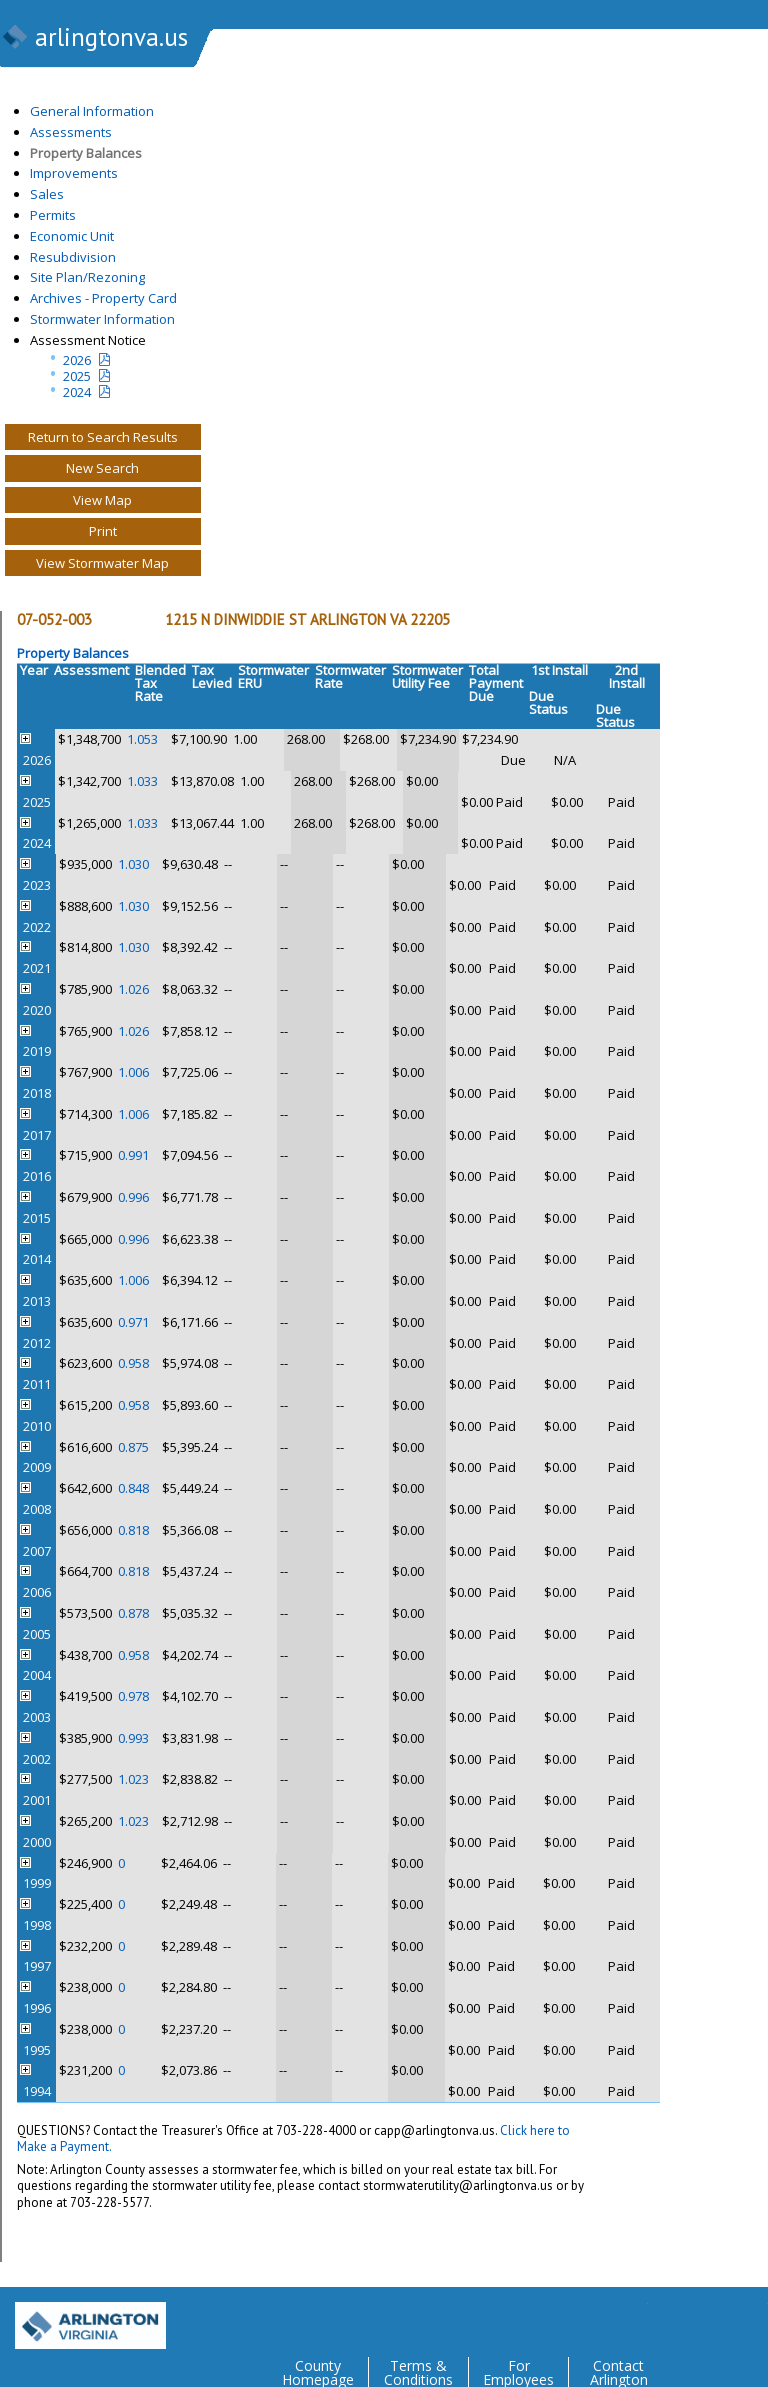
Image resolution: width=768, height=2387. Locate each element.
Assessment (91, 670)
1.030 (133, 864)
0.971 (133, 1322)
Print (103, 531)
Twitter (632, 2318)
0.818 (133, 1530)
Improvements (74, 173)
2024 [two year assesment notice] (77, 392)
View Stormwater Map (102, 563)
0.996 (133, 1197)
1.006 (133, 1072)
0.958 (133, 1363)
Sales (47, 194)
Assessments (71, 132)
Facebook (672, 2318)
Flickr (712, 2318)
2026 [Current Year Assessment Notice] (77, 360)
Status (548, 709)
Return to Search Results (103, 437)
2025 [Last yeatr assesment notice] (77, 376)
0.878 (133, 1613)
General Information (92, 111)
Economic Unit (72, 236)
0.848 (133, 1488)
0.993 (133, 1738)
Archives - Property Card (103, 298)
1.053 (142, 739)
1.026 (133, 989)
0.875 (133, 1447)
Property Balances (86, 153)
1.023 (133, 1779)
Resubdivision (73, 257)
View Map (102, 500)
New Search (102, 468)
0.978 (133, 1696)
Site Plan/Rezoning (87, 277)
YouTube (752, 2318)
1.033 (142, 781)
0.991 (133, 1155)
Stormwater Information (102, 319)
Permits (53, 215)
